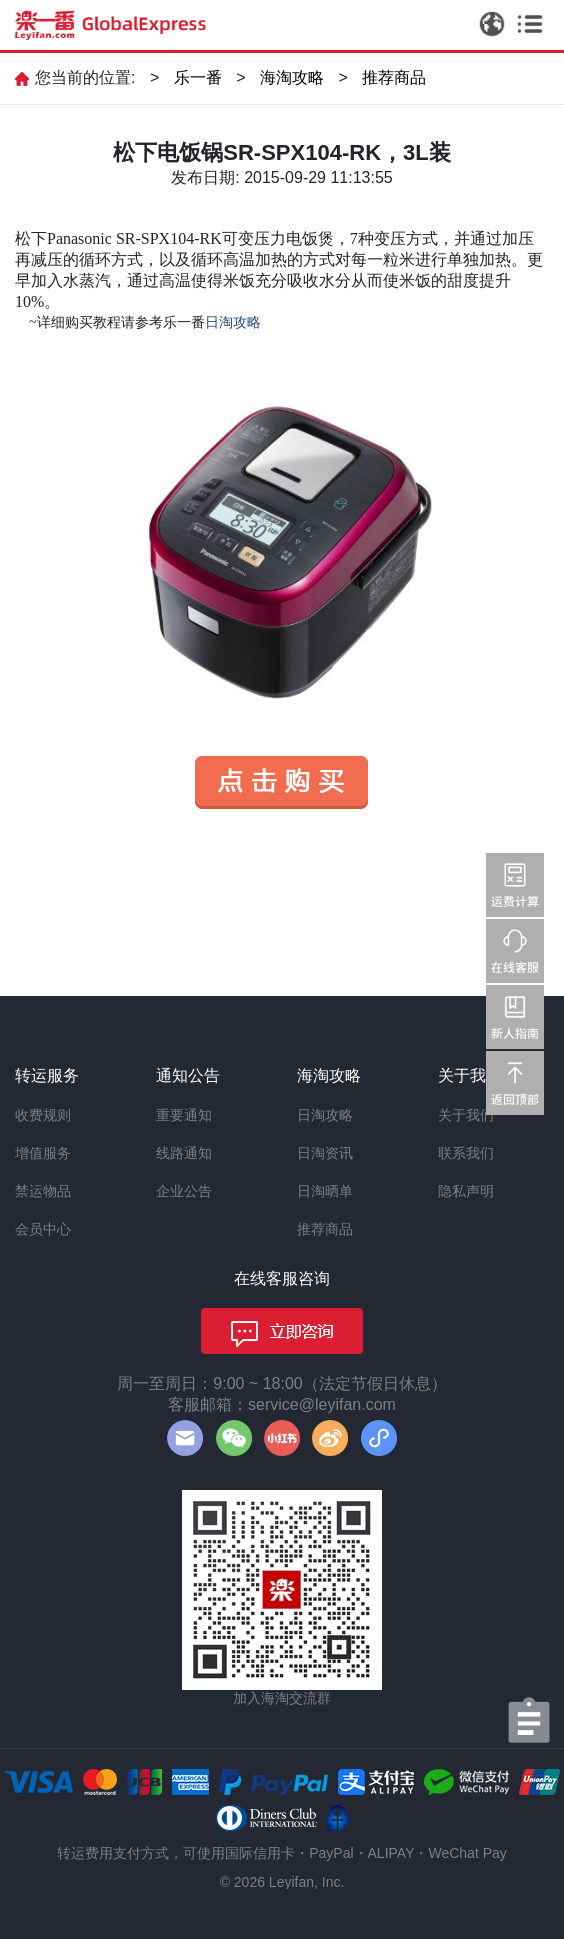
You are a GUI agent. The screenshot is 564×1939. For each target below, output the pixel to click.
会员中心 (43, 1229)
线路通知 (184, 1153)
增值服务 (43, 1153)
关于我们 (466, 1115)
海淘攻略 (292, 77)
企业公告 (184, 1191)
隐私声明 (466, 1191)
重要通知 (184, 1115)
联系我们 (466, 1153)
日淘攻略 (325, 1115)
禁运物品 (43, 1191)
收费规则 (43, 1115)
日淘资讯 (325, 1153)
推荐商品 (394, 77)
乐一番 (198, 77)
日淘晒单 (325, 1191)
